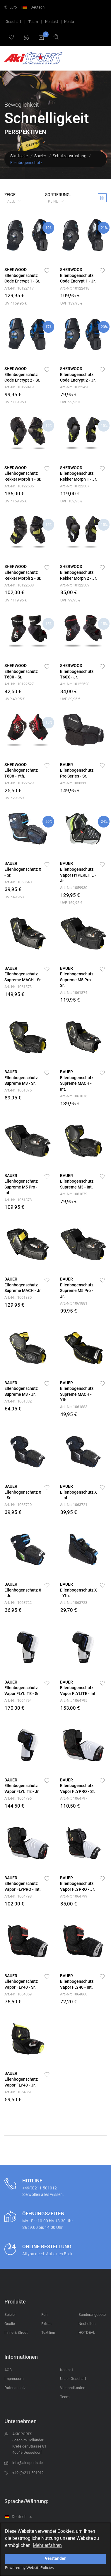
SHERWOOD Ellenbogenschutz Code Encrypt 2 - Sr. (22, 374)
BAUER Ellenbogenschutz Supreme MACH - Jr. (23, 1285)
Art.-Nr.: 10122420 (74, 387)
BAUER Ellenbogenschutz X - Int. (78, 1492)
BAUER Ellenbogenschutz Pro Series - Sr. (76, 770)
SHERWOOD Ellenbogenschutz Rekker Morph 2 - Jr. (78, 572)
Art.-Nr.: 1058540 (18, 882)
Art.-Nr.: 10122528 (74, 684)
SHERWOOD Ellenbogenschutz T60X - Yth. (21, 770)
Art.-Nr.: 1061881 (73, 1303)
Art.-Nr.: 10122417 (19, 288)
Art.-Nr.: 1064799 (73, 1896)
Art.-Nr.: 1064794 (18, 1700)
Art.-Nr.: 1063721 (73, 1504)
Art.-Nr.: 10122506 (19, 486)
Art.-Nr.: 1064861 (18, 2092)
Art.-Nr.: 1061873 (18, 986)
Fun (44, 2314)
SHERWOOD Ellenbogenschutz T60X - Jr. (76, 671)
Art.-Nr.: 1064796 (18, 1798)
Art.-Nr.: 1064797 (73, 1798)
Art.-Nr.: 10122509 (74, 585)
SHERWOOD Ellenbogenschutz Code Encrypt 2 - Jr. (78, 374)
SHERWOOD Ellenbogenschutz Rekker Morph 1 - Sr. (22, 473)
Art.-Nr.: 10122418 (74, 288)
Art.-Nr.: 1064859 (18, 1994)
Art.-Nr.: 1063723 (73, 1602)
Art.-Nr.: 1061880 (18, 1297)
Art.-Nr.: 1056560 (73, 783)
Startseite (19, 155)
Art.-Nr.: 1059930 (73, 887)
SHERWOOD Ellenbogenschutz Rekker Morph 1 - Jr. (78, 473)
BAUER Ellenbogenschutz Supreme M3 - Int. (76, 1181)
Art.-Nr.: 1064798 (18, 1896)
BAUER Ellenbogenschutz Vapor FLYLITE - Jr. (22, 1786)
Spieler (40, 155)
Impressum (13, 2378)
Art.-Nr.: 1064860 (73, 1994)
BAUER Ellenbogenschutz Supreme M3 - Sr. (21, 1077)
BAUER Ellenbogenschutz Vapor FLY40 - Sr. (21, 1981)
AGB (8, 2370)
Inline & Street (16, 2332)
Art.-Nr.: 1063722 (18, 1602)
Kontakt (51, 21)
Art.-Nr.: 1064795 (73, 1700)
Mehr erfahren (47, 2545)
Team (33, 21)
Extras (46, 2323)
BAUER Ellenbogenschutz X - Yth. (78, 1590)
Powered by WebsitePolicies (29, 2567)
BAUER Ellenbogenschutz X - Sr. (22, 869)
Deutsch (34, 7)
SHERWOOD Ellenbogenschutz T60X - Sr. (21, 671)
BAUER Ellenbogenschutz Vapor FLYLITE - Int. (78, 1688)
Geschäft (13, 21)
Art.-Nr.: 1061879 (73, 1194)
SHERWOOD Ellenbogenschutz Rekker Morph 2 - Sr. (22, 572)
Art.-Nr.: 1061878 (18, 1200)
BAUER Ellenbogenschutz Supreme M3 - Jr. (21, 1388)
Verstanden (55, 2558)
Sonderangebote (92, 2314)
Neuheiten (86, 2323)
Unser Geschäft (73, 2378)
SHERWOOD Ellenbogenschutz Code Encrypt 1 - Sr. (22, 275)
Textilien (48, 2332)
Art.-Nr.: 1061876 (73, 1096)
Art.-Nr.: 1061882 (18, 1401)
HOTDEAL (86, 2332)
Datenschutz (14, 2388)
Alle (11, 201)
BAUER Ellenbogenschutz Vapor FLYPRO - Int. (22, 1883)
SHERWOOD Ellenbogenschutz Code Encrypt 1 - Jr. (78, 275)
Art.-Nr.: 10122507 (74, 486)
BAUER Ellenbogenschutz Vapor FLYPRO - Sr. (77, 1786)
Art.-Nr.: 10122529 (19, 783)
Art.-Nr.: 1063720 (18, 1504)
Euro (10, 7)
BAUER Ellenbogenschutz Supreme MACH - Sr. (23, 974)
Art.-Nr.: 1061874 (73, 992)
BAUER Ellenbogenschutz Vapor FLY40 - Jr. (21, 2079)
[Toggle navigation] (100, 59)
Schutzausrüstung (69, 155)
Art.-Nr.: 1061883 (73, 1407)
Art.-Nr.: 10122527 (19, 684)
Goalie (9, 2323)
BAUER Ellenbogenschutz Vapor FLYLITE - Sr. (22, 1688)
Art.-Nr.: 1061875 (18, 1090)
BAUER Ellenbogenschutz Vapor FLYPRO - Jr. (77, 1883)
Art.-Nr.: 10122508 (19, 585)
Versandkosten (72, 2388)
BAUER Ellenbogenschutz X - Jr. (22, 1590)
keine (53, 201)
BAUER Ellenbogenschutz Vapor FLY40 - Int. (76, 1981)
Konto (69, 21)
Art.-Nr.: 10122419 (19, 387)
